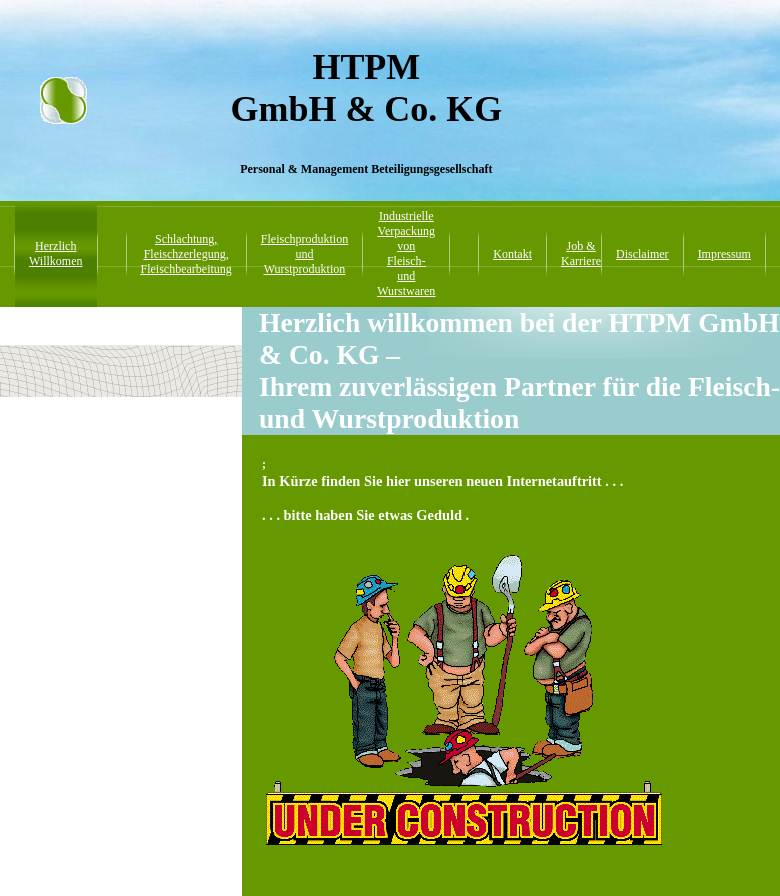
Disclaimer (642, 254)
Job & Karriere (581, 253)
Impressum (724, 254)
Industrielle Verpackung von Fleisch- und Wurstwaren (406, 253)
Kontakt (512, 254)
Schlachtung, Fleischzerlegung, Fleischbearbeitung (186, 254)
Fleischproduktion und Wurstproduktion (304, 254)
